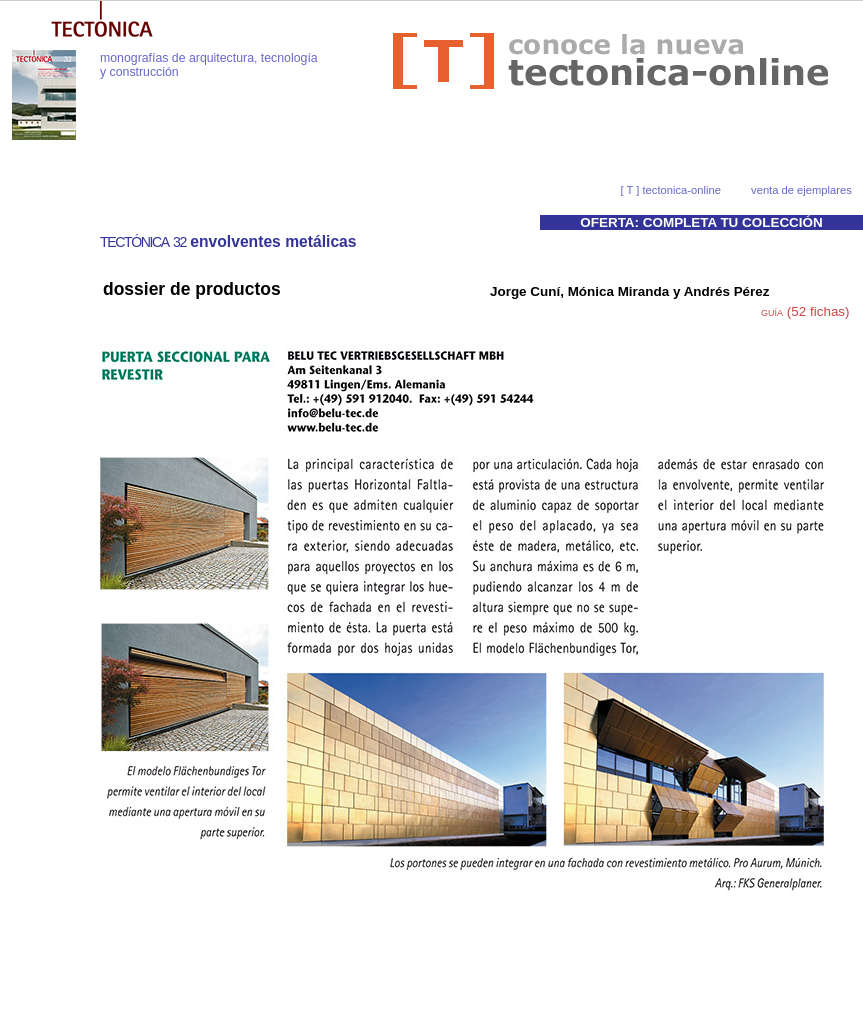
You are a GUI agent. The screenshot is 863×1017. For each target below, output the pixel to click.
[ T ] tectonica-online (671, 190)
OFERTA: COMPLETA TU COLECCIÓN (701, 222)
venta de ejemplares (801, 190)
